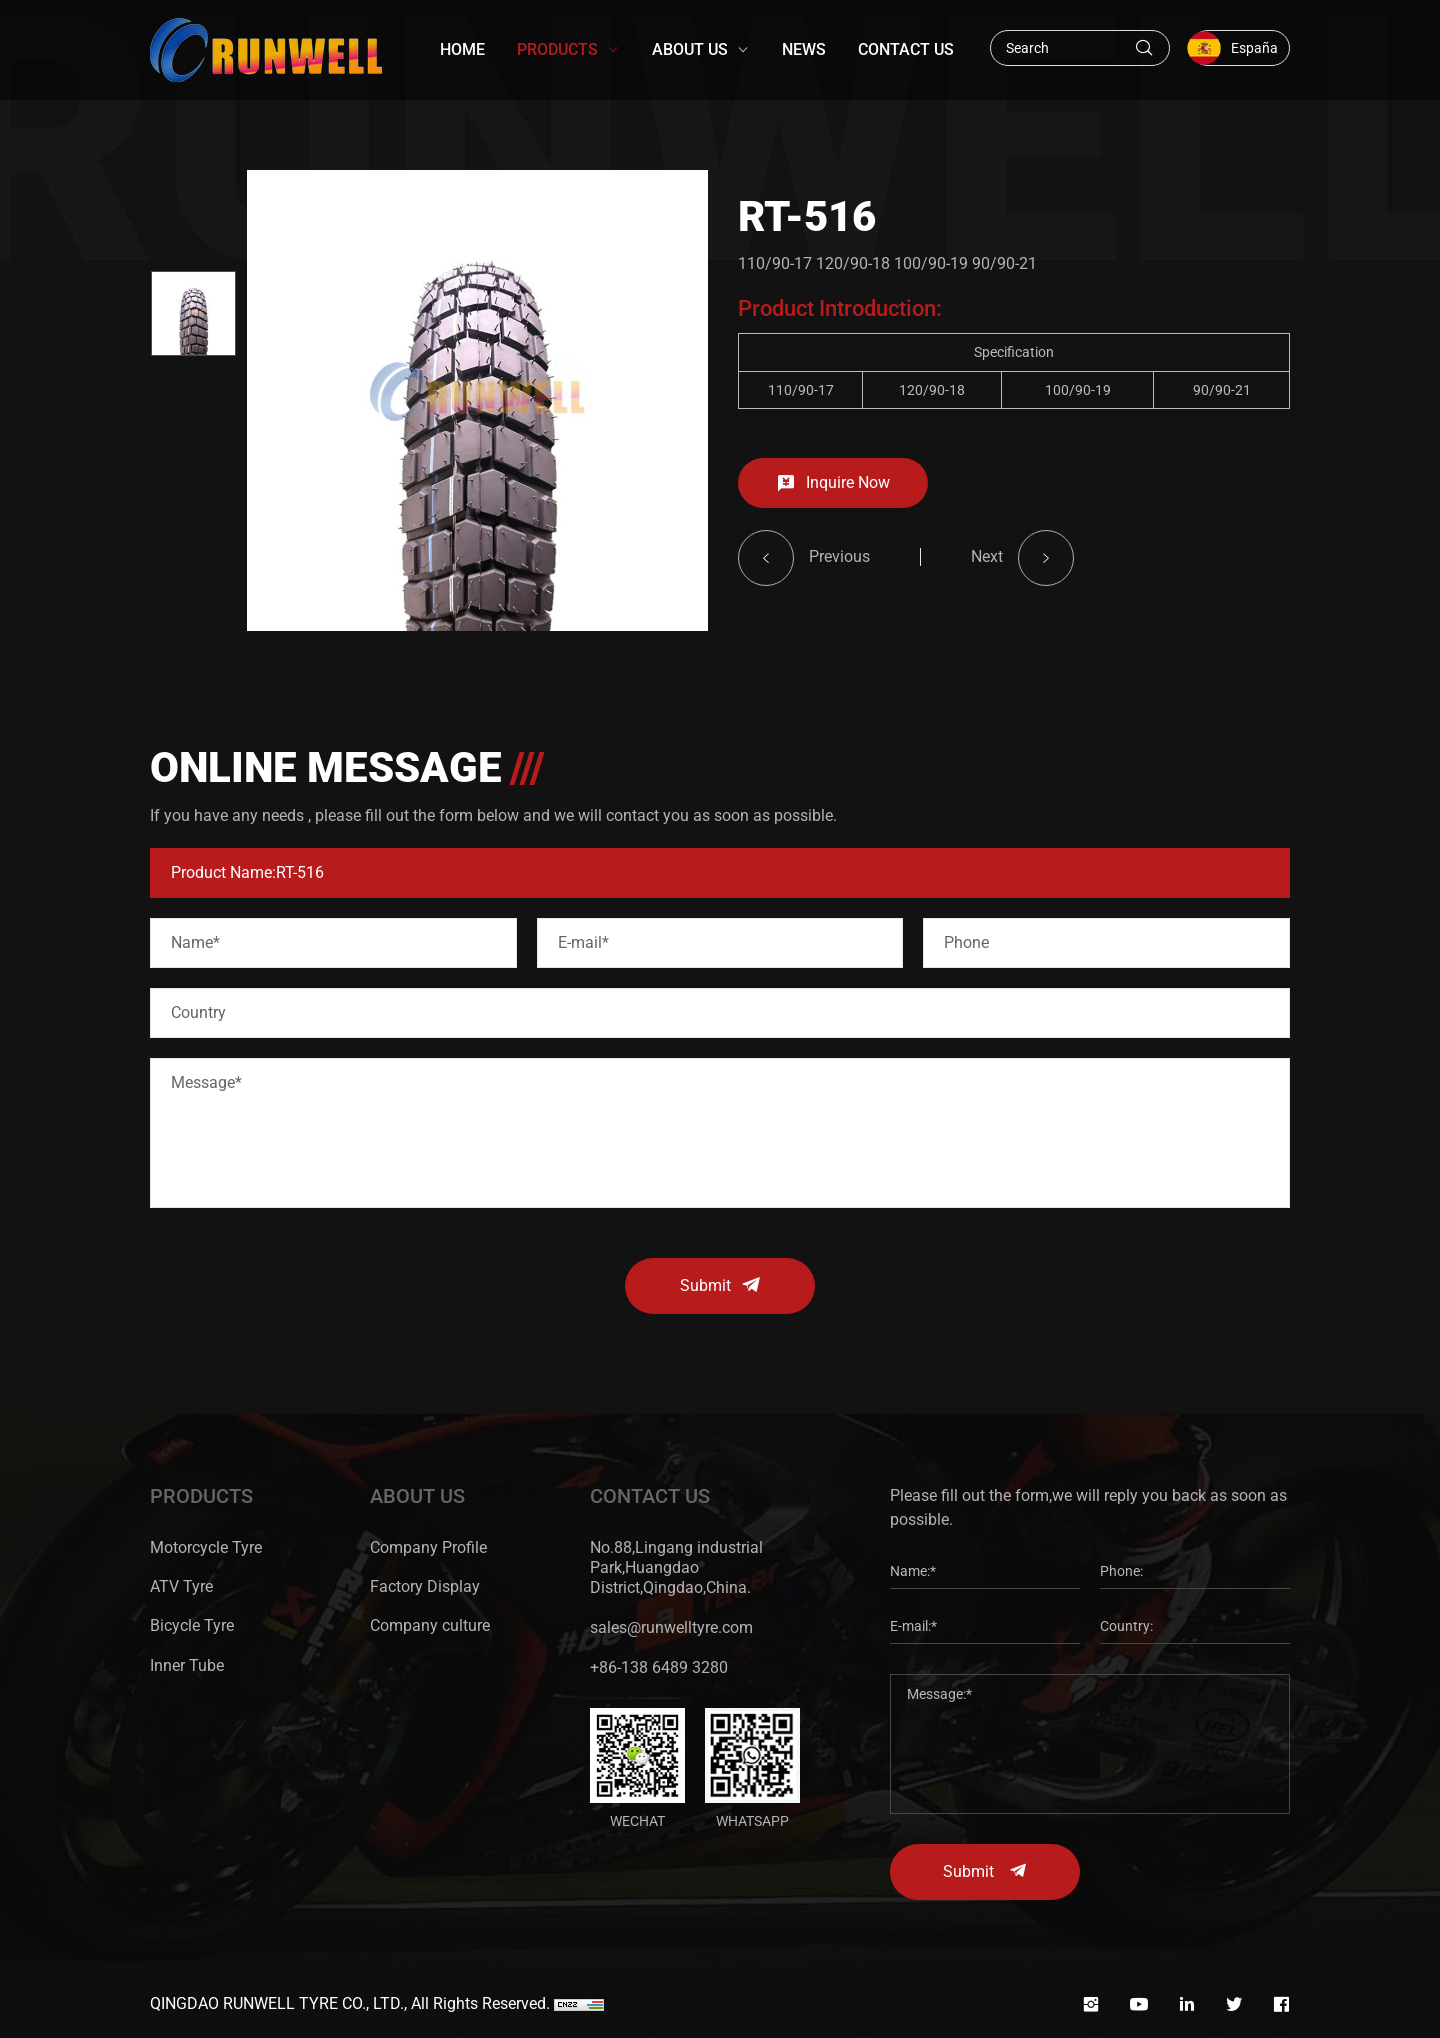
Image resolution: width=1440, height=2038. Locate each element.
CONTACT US (906, 49)
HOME (462, 49)
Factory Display (425, 1586)
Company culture (430, 1625)
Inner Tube (187, 1665)
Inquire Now (848, 504)
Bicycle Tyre (192, 1625)
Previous (839, 578)
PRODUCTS (557, 49)
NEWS (804, 49)
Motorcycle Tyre (206, 1547)
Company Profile (428, 1547)
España (1254, 48)
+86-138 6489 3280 (659, 1667)
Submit (705, 1285)
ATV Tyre (181, 1586)
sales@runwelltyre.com (671, 1627)
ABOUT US (690, 49)
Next (987, 578)
